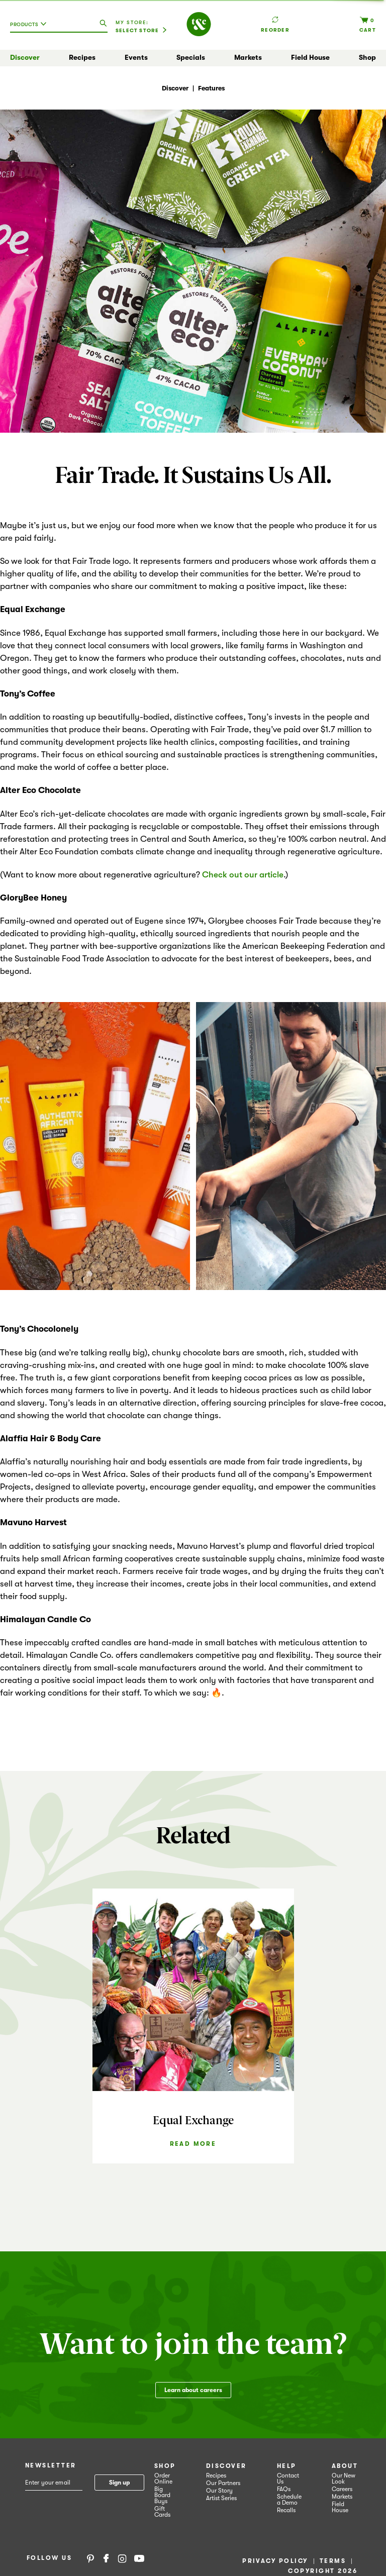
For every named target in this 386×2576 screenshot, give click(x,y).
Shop (367, 57)
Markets (248, 57)
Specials (190, 57)
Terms (333, 2560)
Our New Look (343, 2478)
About (345, 2465)
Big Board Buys (162, 2495)
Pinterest (90, 2558)
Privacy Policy (275, 2560)
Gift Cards (162, 2511)
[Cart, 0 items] (367, 24)
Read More (193, 2143)
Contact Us (288, 2478)
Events (136, 57)
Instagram (122, 2558)
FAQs (284, 2489)
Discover (25, 57)
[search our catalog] (103, 23)
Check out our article (242, 874)
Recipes (82, 57)
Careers (342, 2489)
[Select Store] (141, 30)
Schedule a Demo (289, 2499)
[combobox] (30, 28)
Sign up (119, 2482)
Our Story (219, 2490)
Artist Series (221, 2498)
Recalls (286, 2510)
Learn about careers (193, 2390)
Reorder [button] (275, 19)
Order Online (163, 2478)
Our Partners (223, 2483)
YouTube (139, 2558)
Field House (310, 57)
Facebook (106, 2558)
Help (287, 2465)
